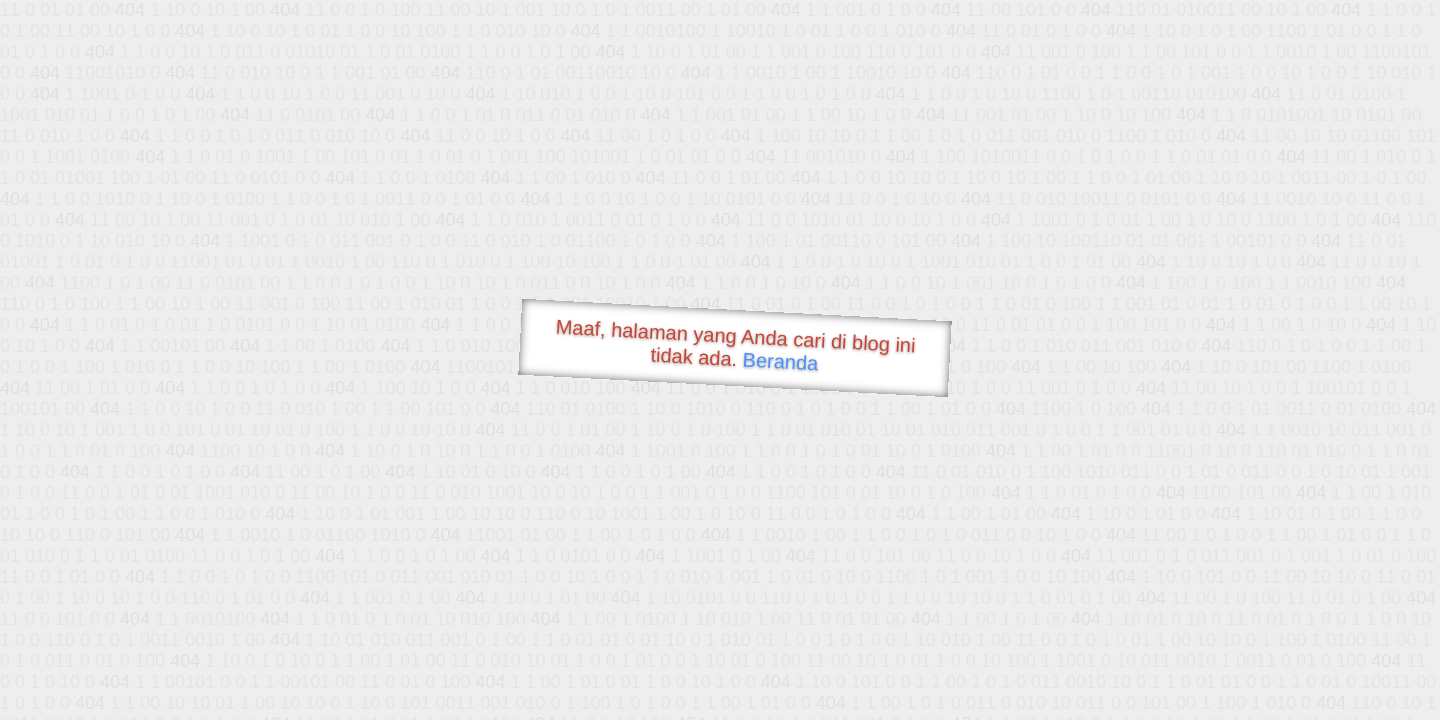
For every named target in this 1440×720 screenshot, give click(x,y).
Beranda (780, 361)
